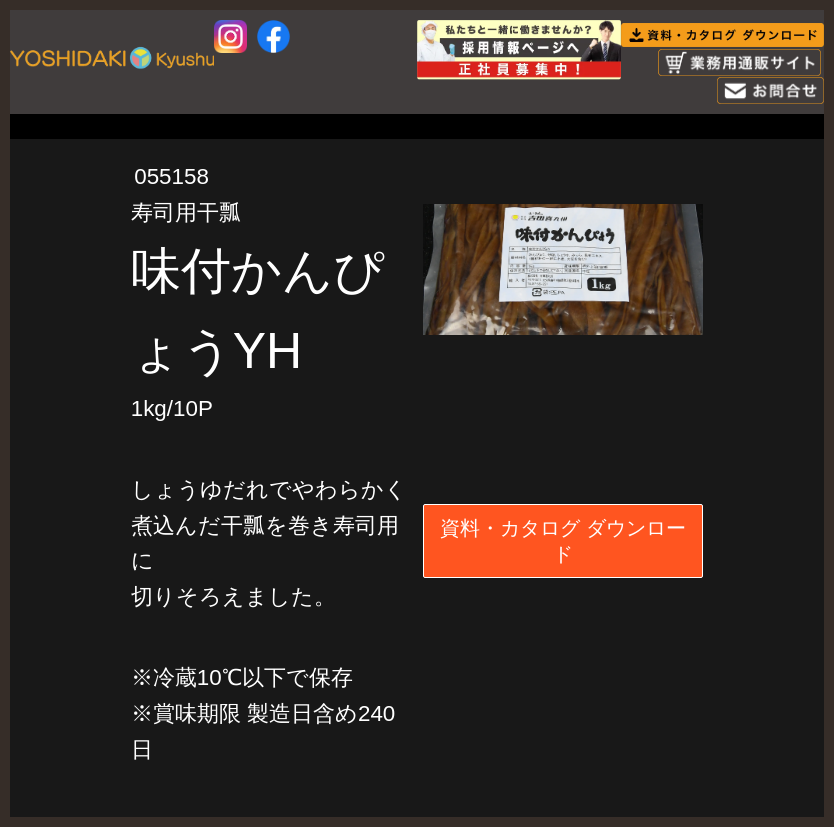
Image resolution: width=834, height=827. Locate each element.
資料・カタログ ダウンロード (563, 541)
